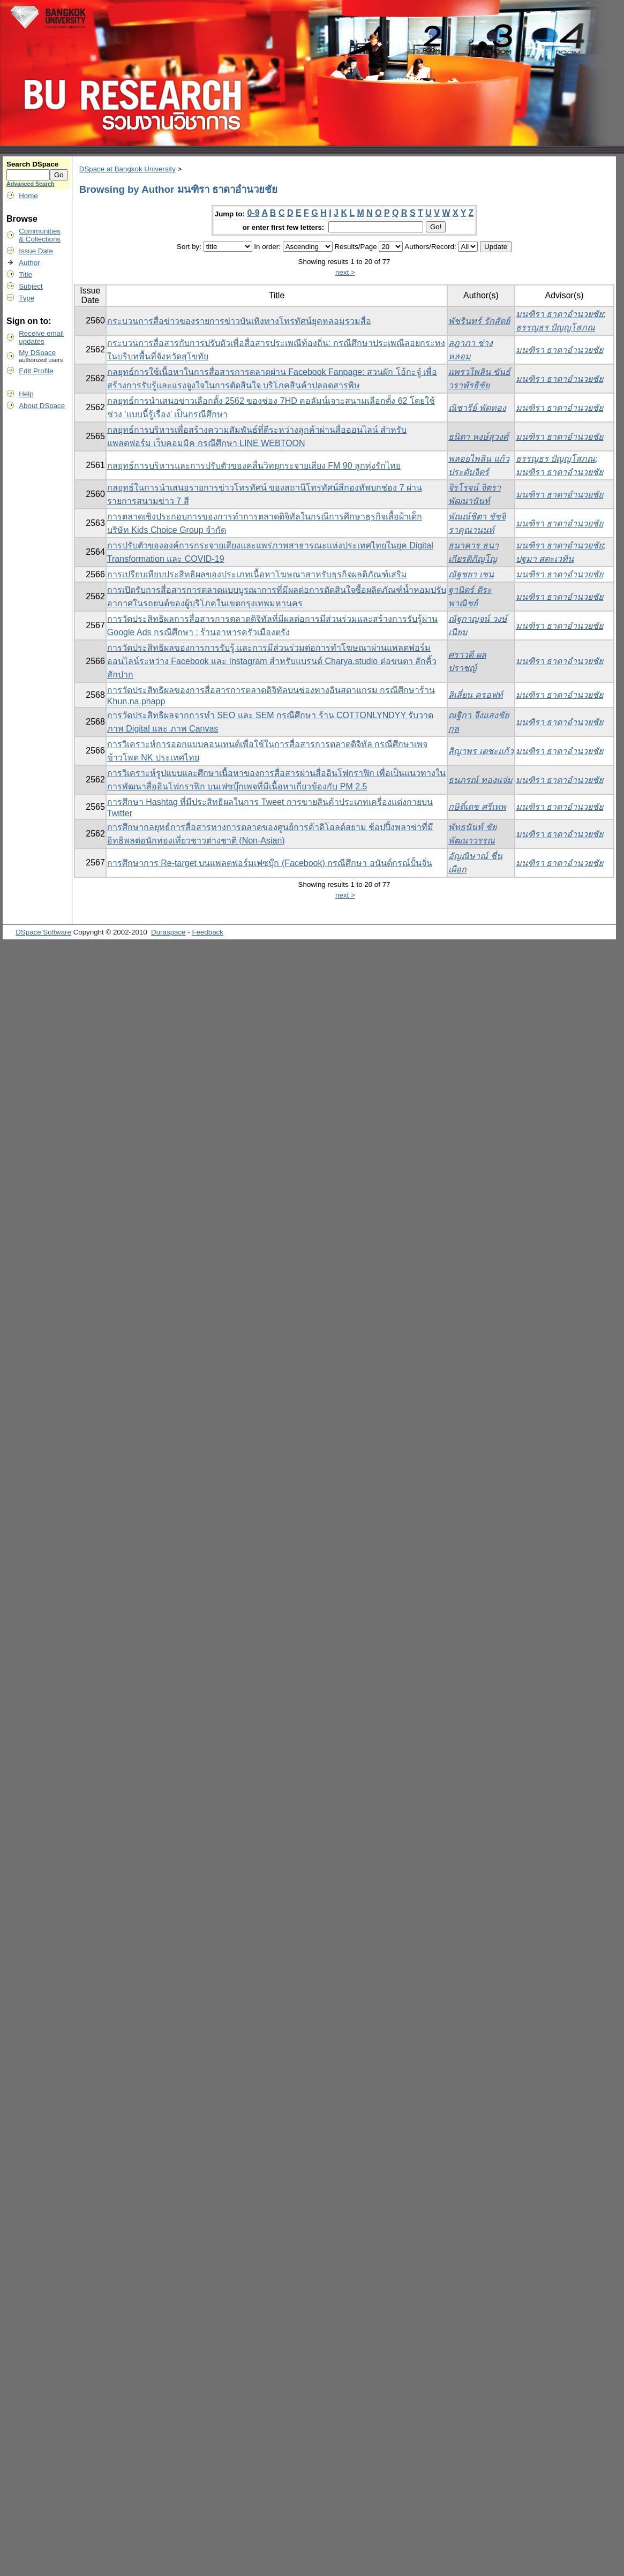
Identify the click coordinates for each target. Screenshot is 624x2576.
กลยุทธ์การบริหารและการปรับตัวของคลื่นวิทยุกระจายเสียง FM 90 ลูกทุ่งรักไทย (254, 465)
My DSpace (37, 353)
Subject (30, 286)
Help (26, 394)
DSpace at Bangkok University (127, 169)
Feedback (207, 932)
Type (26, 298)
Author (29, 263)
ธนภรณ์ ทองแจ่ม (480, 780)
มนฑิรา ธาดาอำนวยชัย (559, 314)
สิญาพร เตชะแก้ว (480, 751)
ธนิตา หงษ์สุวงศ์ (478, 436)
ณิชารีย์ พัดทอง (477, 407)
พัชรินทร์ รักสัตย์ (478, 321)
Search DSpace (32, 164)
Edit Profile (36, 371)
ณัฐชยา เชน (470, 574)
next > (345, 272)
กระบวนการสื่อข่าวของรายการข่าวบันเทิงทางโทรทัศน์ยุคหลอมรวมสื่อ (239, 321)
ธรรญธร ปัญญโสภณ (555, 327)
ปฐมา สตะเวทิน (545, 558)
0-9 (253, 212)
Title (25, 274)
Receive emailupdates (41, 337)
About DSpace (42, 406)
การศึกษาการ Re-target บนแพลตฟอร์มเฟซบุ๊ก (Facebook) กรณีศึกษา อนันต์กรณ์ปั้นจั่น (269, 863)
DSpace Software (43, 932)
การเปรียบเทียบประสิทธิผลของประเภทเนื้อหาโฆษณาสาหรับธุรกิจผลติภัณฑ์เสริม (257, 574)
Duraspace (168, 932)
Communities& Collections (40, 235)
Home (28, 196)
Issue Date (36, 251)
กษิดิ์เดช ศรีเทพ (477, 806)
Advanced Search (30, 183)
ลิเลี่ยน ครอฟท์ (475, 694)
